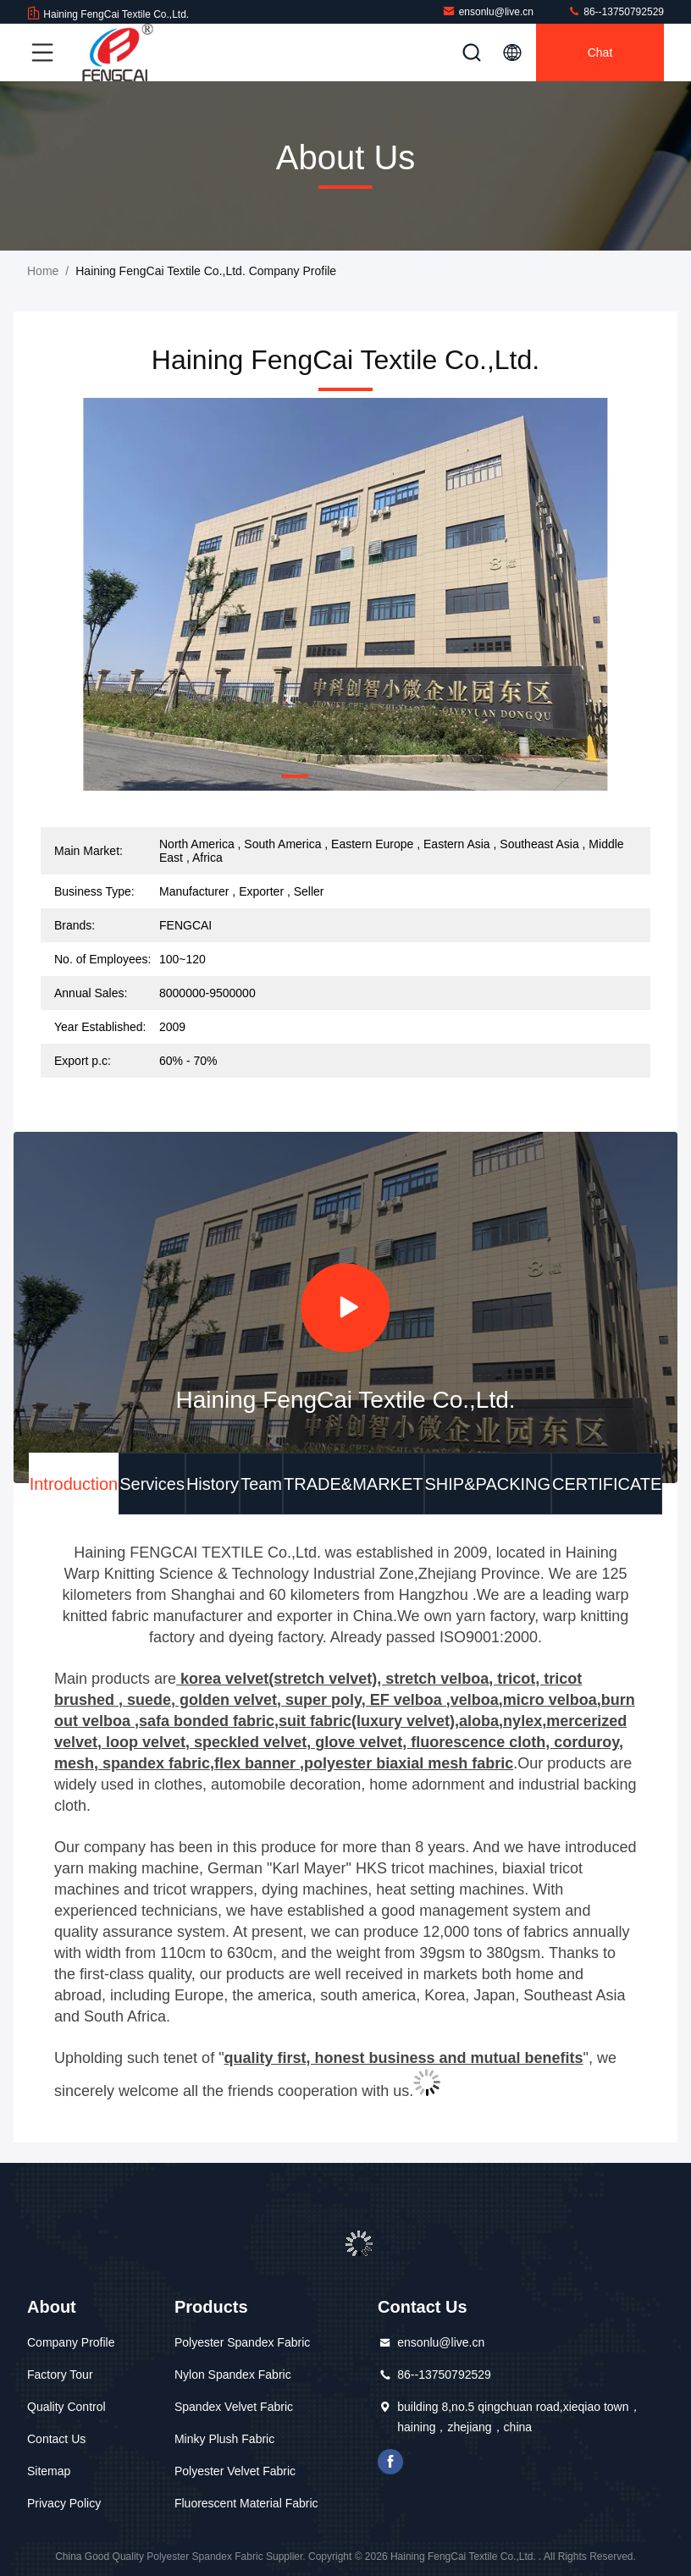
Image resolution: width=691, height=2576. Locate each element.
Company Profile (71, 2342)
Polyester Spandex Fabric (242, 2342)
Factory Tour (60, 2374)
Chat (600, 52)
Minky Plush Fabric (224, 2439)
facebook (390, 2461)
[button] (294, 776)
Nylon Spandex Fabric (232, 2374)
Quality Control (66, 2406)
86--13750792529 (615, 11)
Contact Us (56, 2439)
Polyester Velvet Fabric (235, 2471)
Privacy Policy (64, 2503)
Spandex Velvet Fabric (233, 2406)
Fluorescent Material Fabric (246, 2503)
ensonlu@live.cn (487, 11)
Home (42, 271)
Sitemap (48, 2471)
